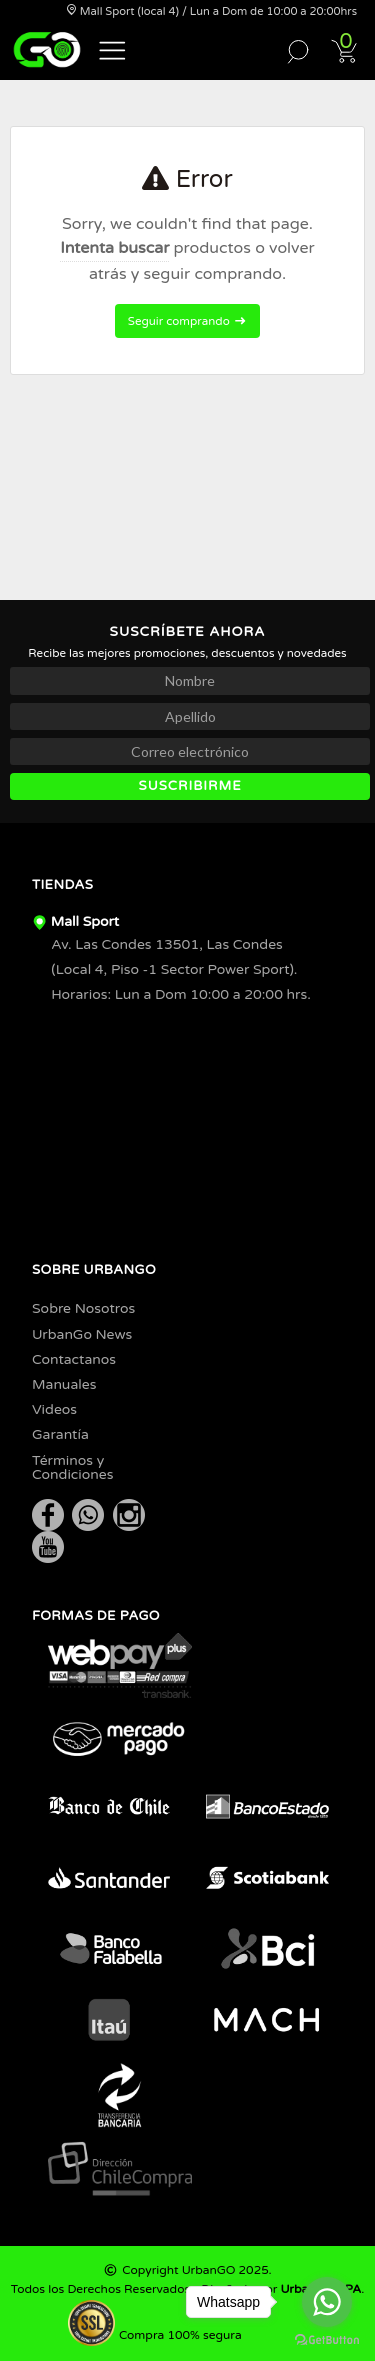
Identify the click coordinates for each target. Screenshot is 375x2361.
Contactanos (74, 1359)
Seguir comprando (187, 321)
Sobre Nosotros (83, 1308)
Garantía (60, 1434)
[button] (113, 49)
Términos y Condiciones (73, 1467)
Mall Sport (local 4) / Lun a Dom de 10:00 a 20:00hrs (211, 11)
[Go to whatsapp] (327, 2302)
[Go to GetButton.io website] (327, 2340)
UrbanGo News (82, 1334)
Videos (54, 1409)
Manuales (64, 1384)
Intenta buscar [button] (114, 248)
